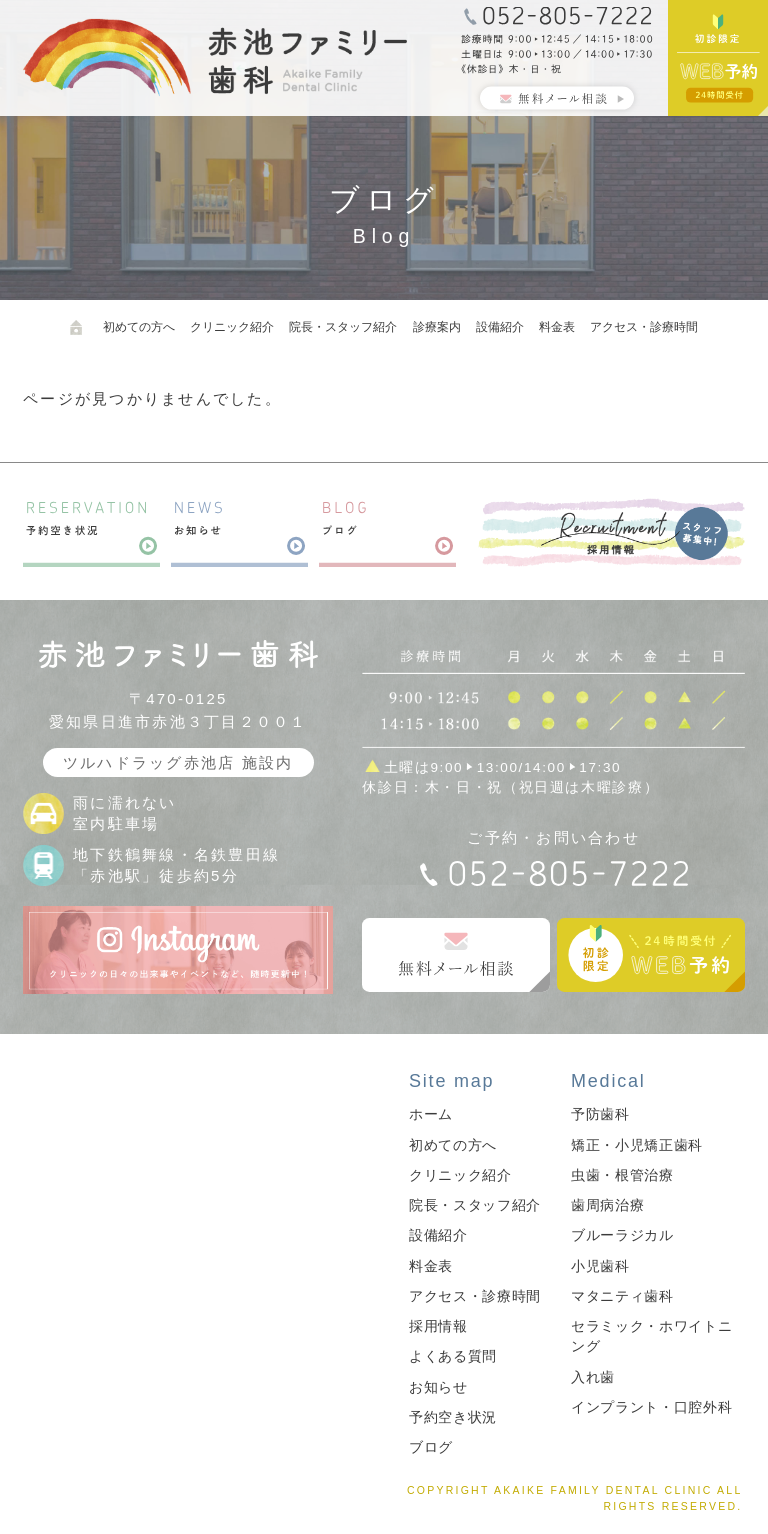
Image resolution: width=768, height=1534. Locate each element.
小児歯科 (600, 1266)
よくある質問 (453, 1356)
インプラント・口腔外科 (651, 1407)
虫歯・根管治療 (622, 1175)
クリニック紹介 (232, 327)
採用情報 (438, 1326)
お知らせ (438, 1387)
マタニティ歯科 (622, 1296)
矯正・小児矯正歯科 (637, 1145)
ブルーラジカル (622, 1235)
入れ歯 (593, 1377)
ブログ (431, 1447)
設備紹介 (500, 327)
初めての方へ (139, 327)
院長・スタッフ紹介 (343, 327)
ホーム (431, 1114)
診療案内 (437, 327)
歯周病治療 (607, 1205)
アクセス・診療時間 (644, 327)
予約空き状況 (453, 1417)
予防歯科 (600, 1114)
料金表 (557, 327)
